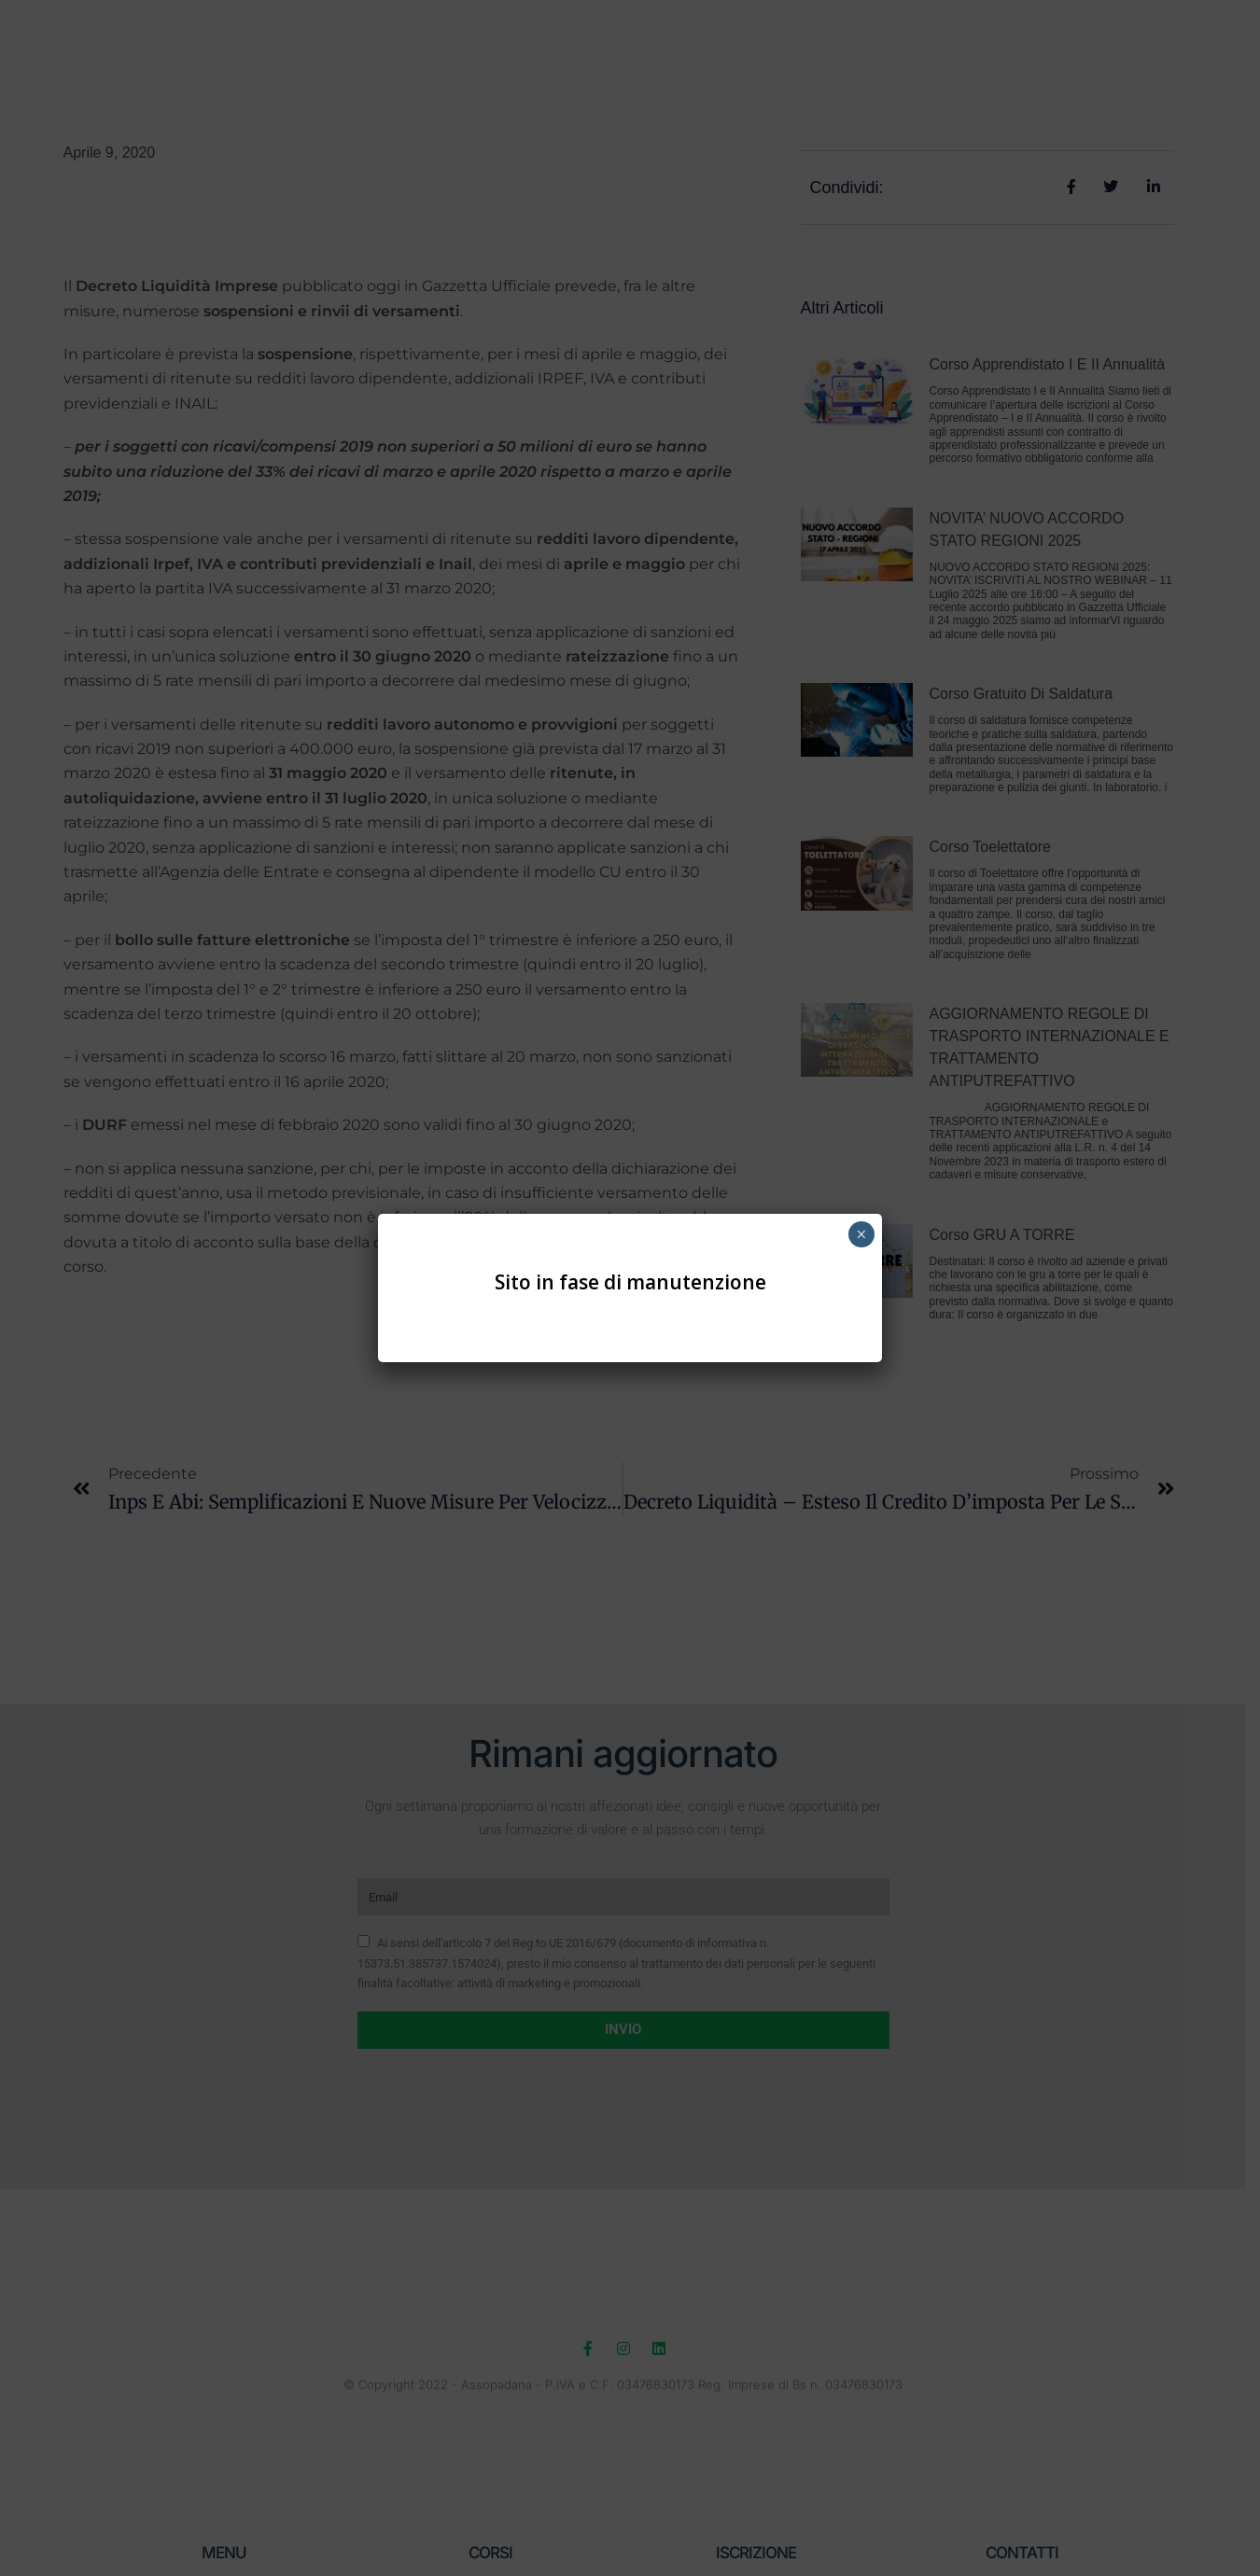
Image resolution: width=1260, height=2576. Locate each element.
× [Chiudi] (861, 1234)
